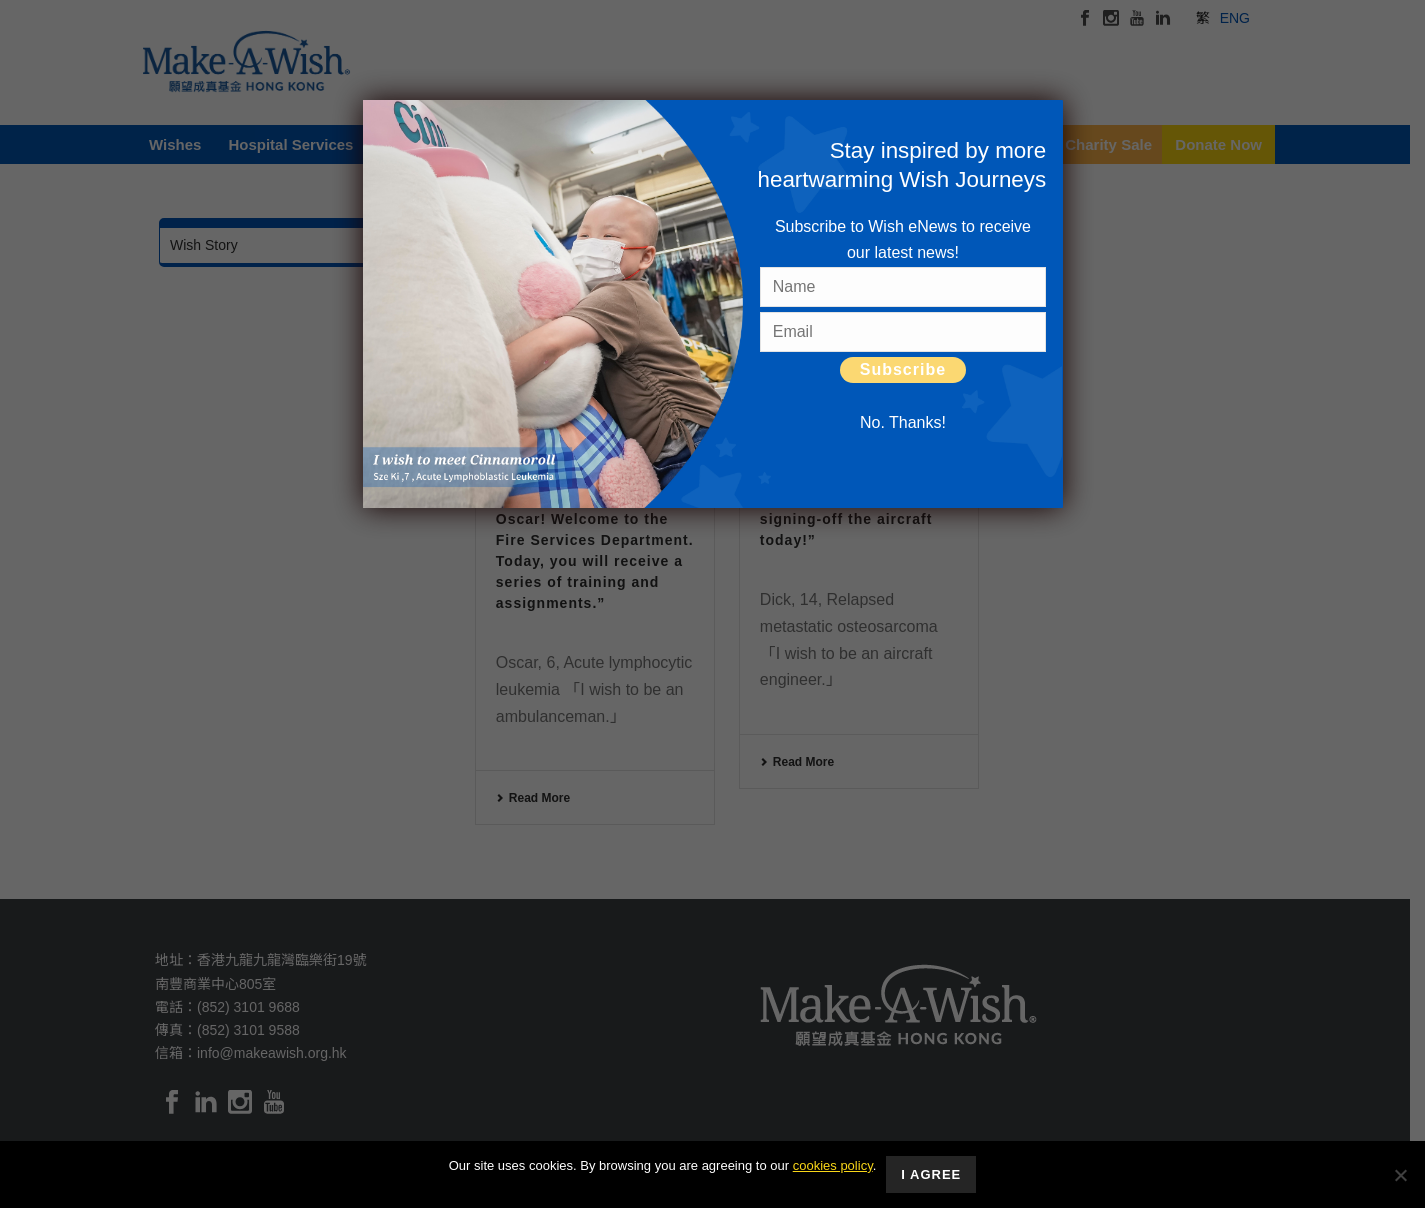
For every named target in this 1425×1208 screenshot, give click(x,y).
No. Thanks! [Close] (903, 422)
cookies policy (833, 1165)
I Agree (931, 1174)
